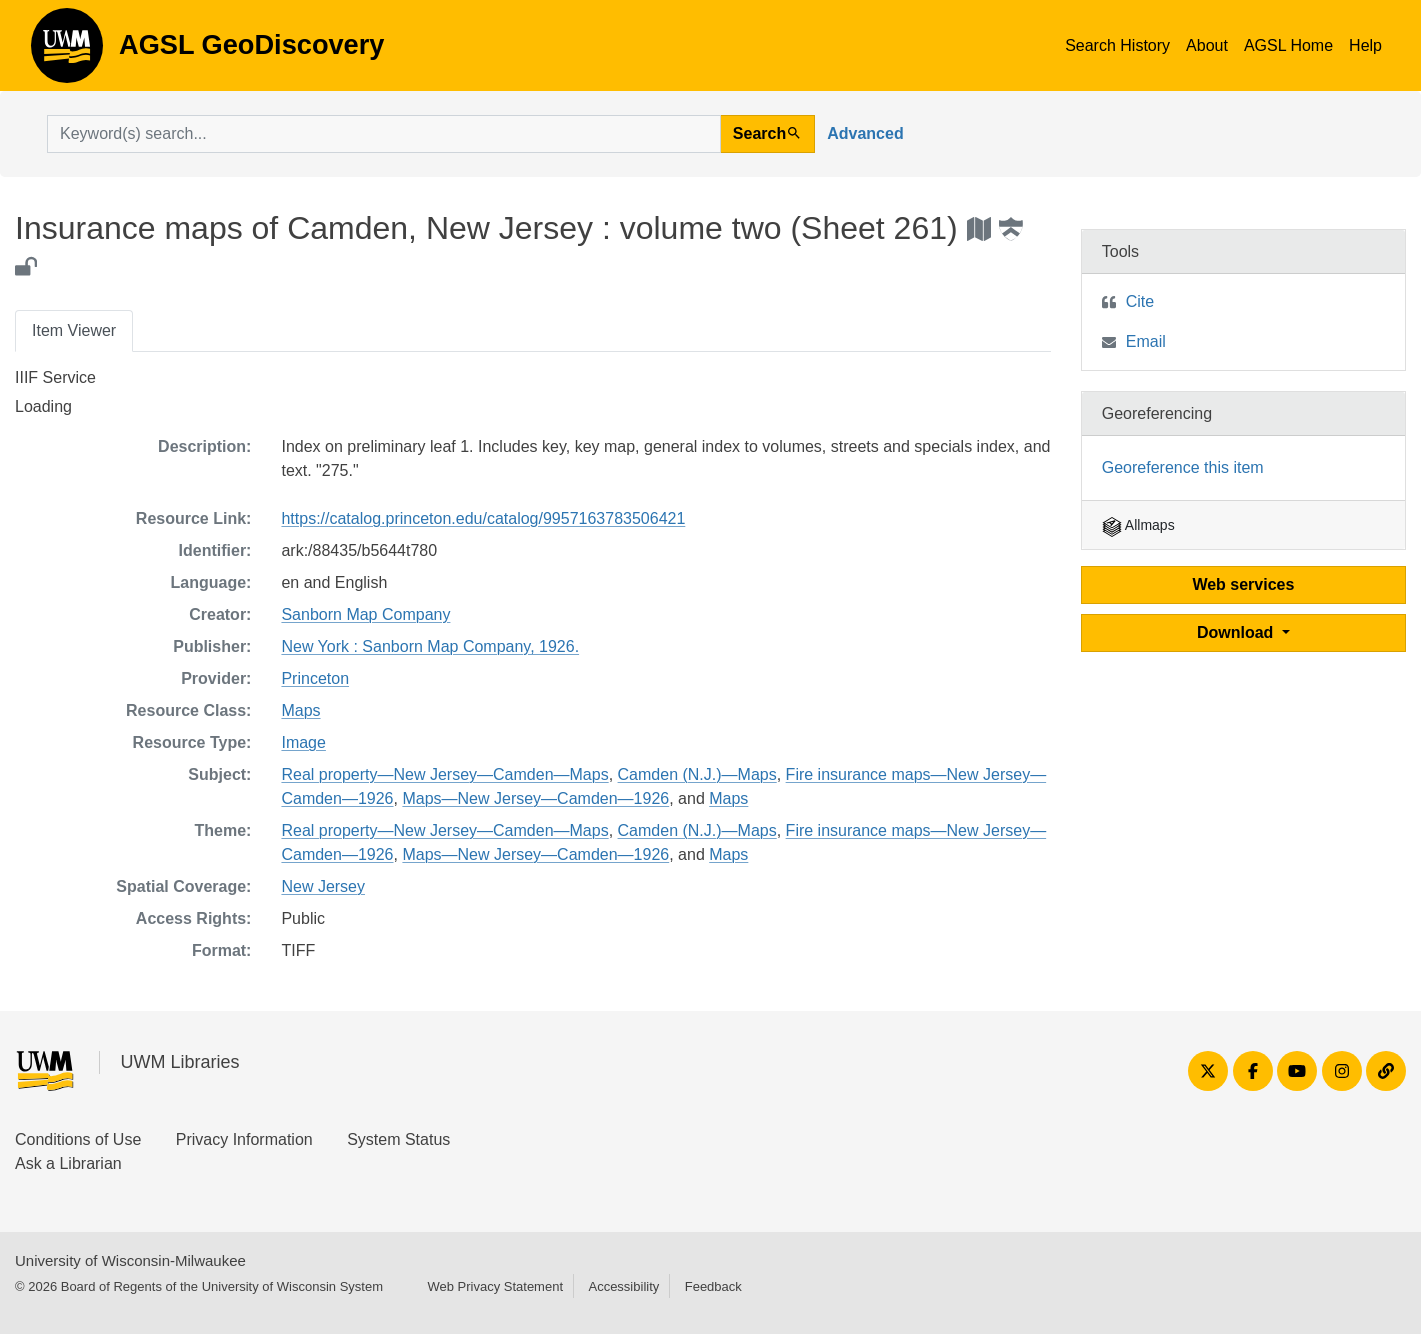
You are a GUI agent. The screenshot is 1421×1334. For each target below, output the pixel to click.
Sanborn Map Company (365, 614)
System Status (398, 1139)
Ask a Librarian (68, 1163)
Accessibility (623, 1286)
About (1207, 45)
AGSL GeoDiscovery (67, 52)
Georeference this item (1183, 467)
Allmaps (1138, 525)
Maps (300, 710)
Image (303, 742)
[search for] (384, 134)
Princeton (315, 678)
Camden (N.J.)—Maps (697, 774)
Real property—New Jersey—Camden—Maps (444, 774)
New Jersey (323, 886)
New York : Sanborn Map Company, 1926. (430, 646)
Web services (1243, 584)
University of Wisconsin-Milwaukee (130, 1260)
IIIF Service (55, 377)
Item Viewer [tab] (74, 330)
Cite (1140, 301)
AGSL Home (1288, 45)
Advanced (865, 133)
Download (1237, 632)
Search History (1117, 45)
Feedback (713, 1286)
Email (1146, 341)
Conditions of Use (78, 1139)
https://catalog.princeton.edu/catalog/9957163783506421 (483, 518)
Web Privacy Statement (495, 1286)
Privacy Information (244, 1139)
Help (1365, 45)
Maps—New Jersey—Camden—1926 (535, 798)
